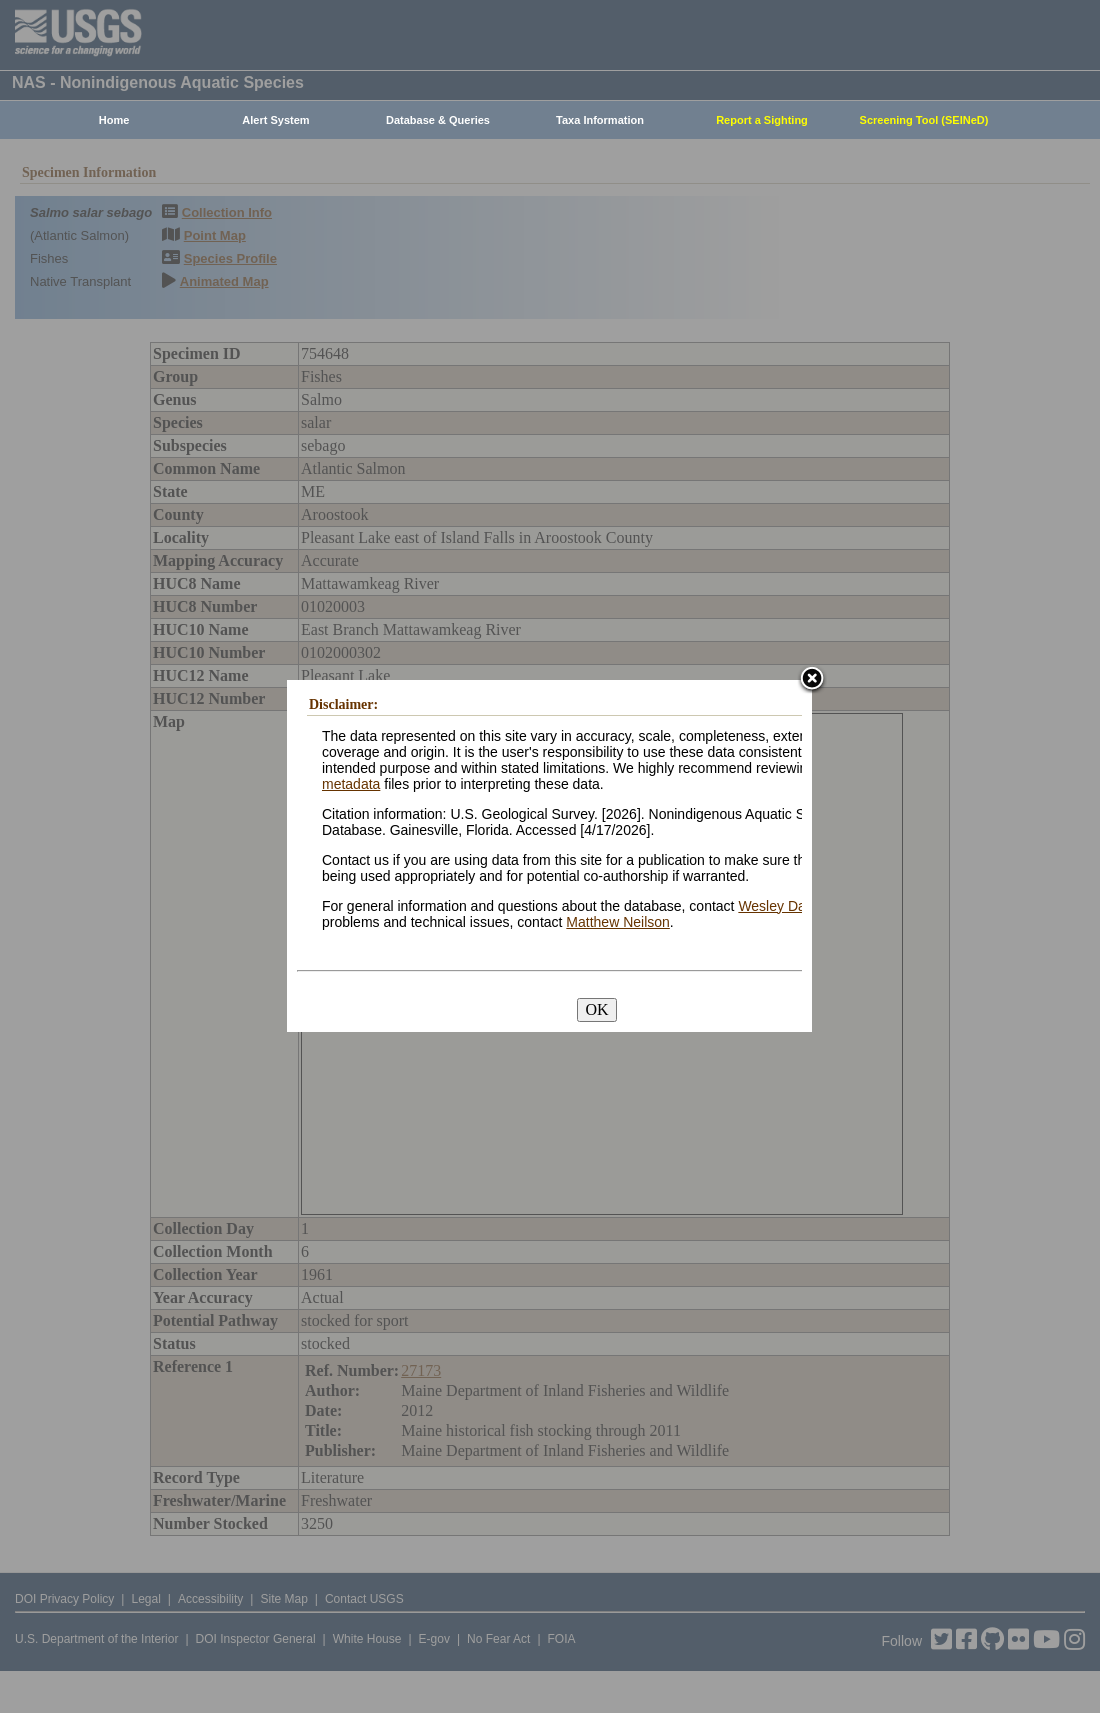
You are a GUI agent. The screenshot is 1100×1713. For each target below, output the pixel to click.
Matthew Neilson (618, 922)
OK (596, 1009)
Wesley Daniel (782, 906)
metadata (351, 784)
